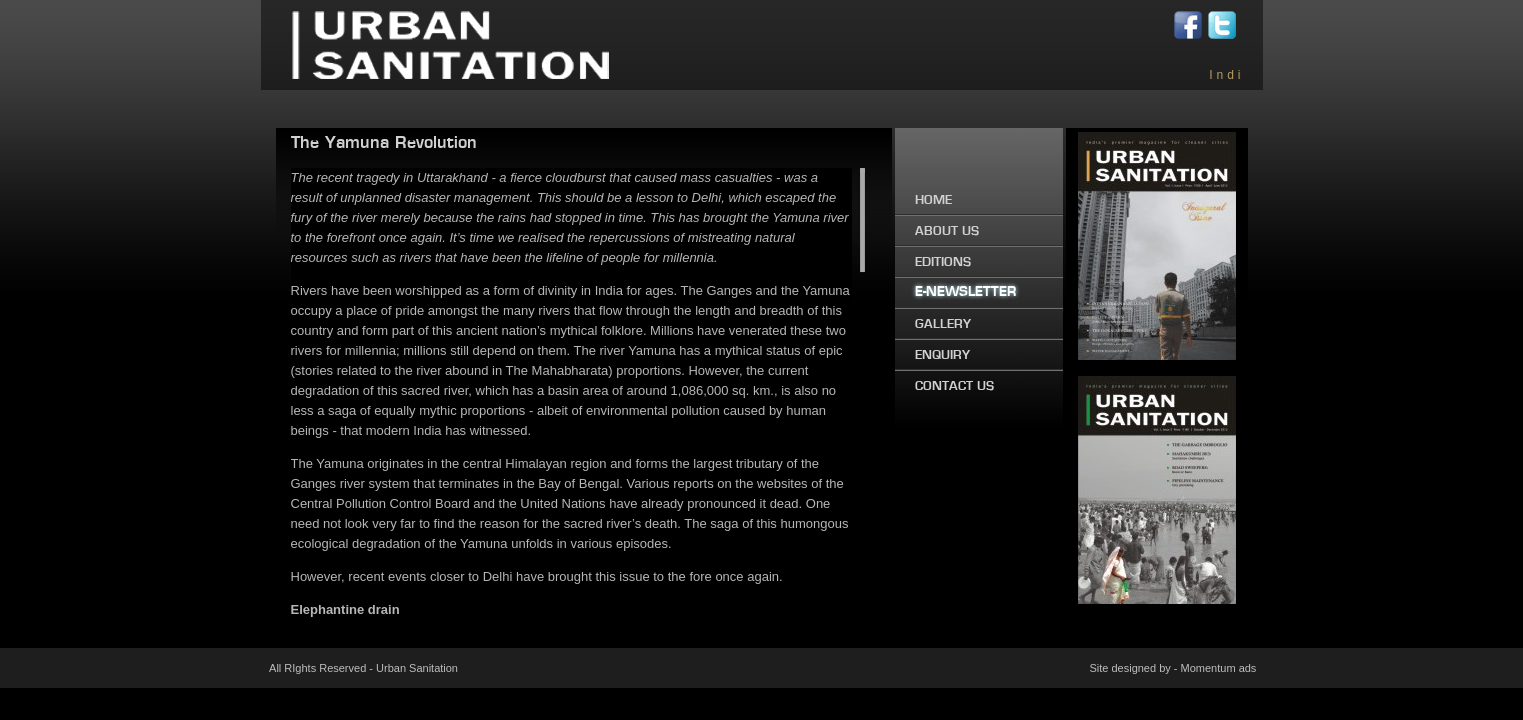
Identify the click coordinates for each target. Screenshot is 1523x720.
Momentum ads (1219, 668)
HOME (933, 200)
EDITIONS (943, 262)
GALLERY (943, 324)
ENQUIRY (942, 355)
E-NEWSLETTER (965, 292)
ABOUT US (947, 231)
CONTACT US (954, 386)
